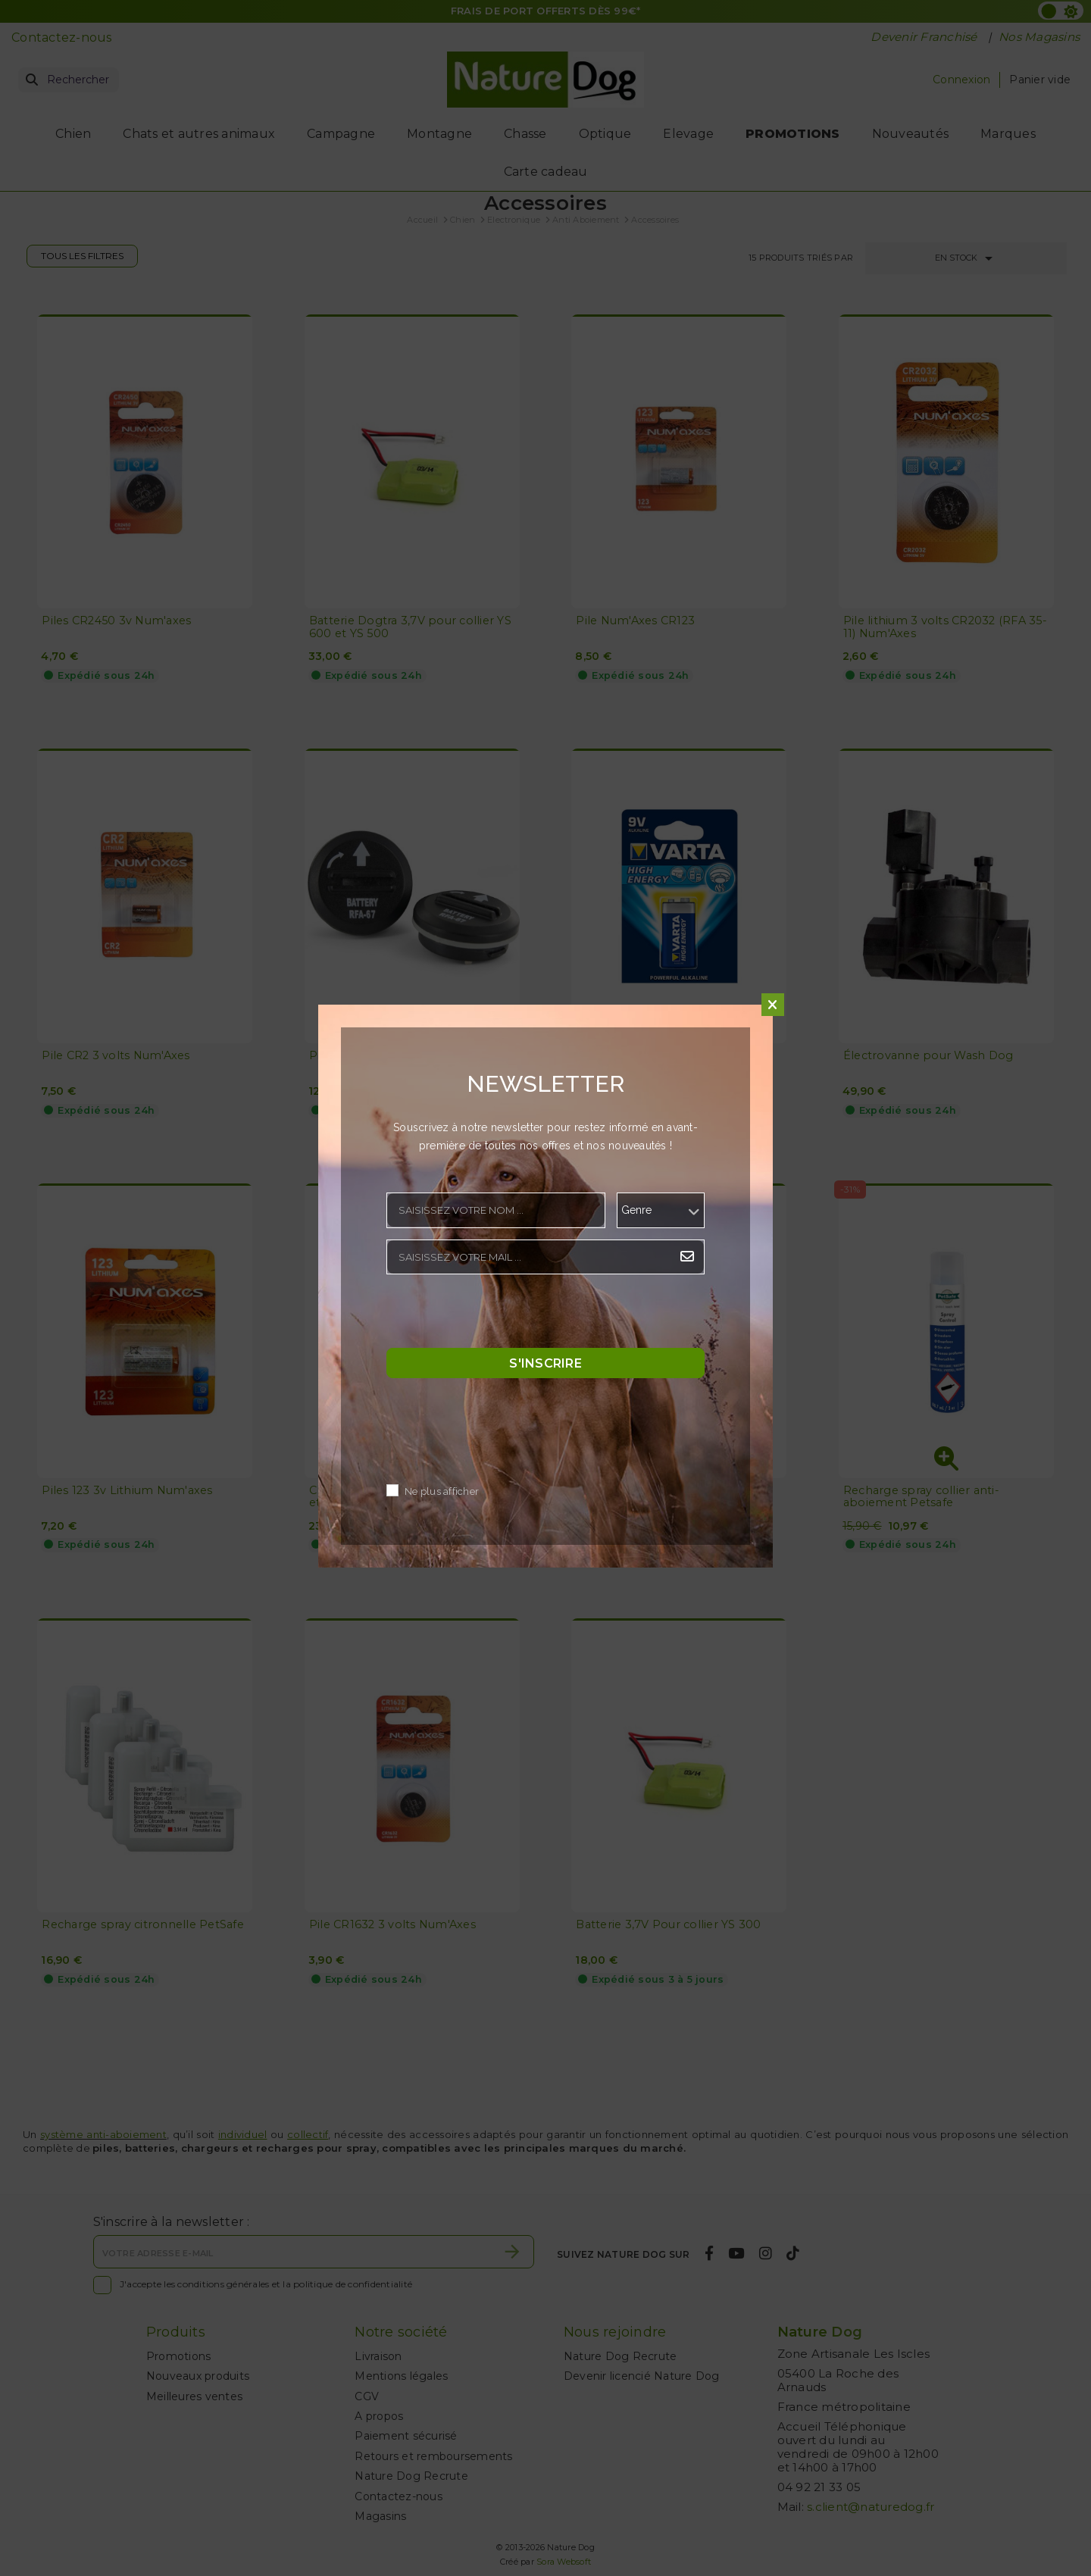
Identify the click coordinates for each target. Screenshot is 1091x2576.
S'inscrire (545, 1363)
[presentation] (501, 1315)
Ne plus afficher (442, 1492)
